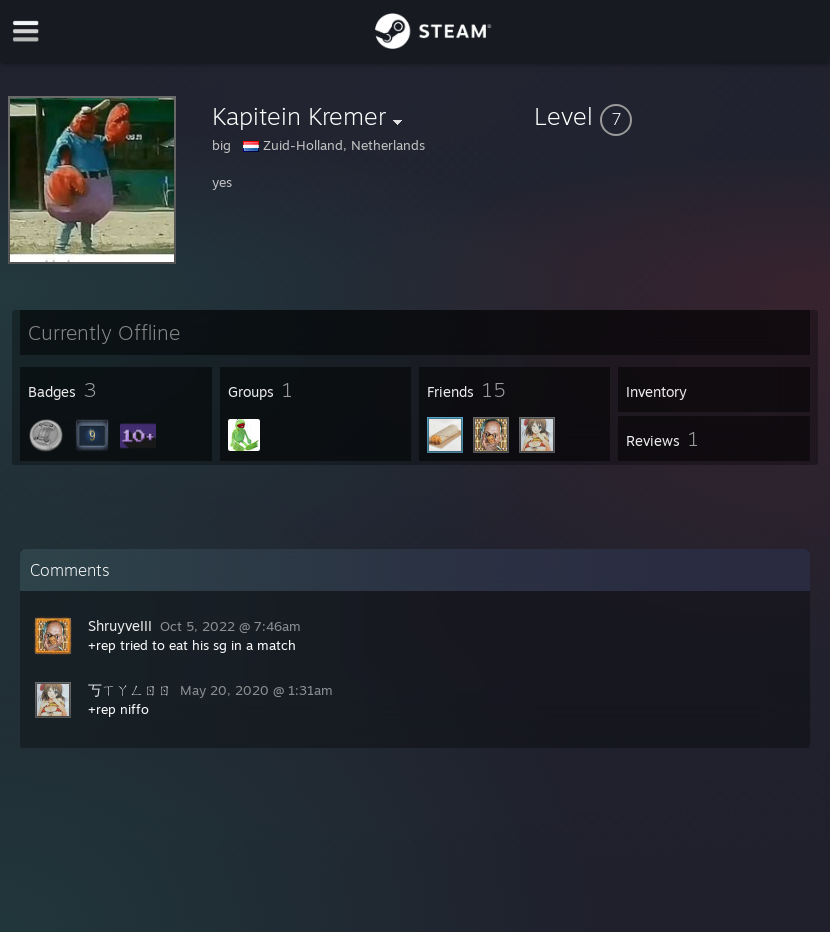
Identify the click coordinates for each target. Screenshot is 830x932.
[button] (678, 116)
